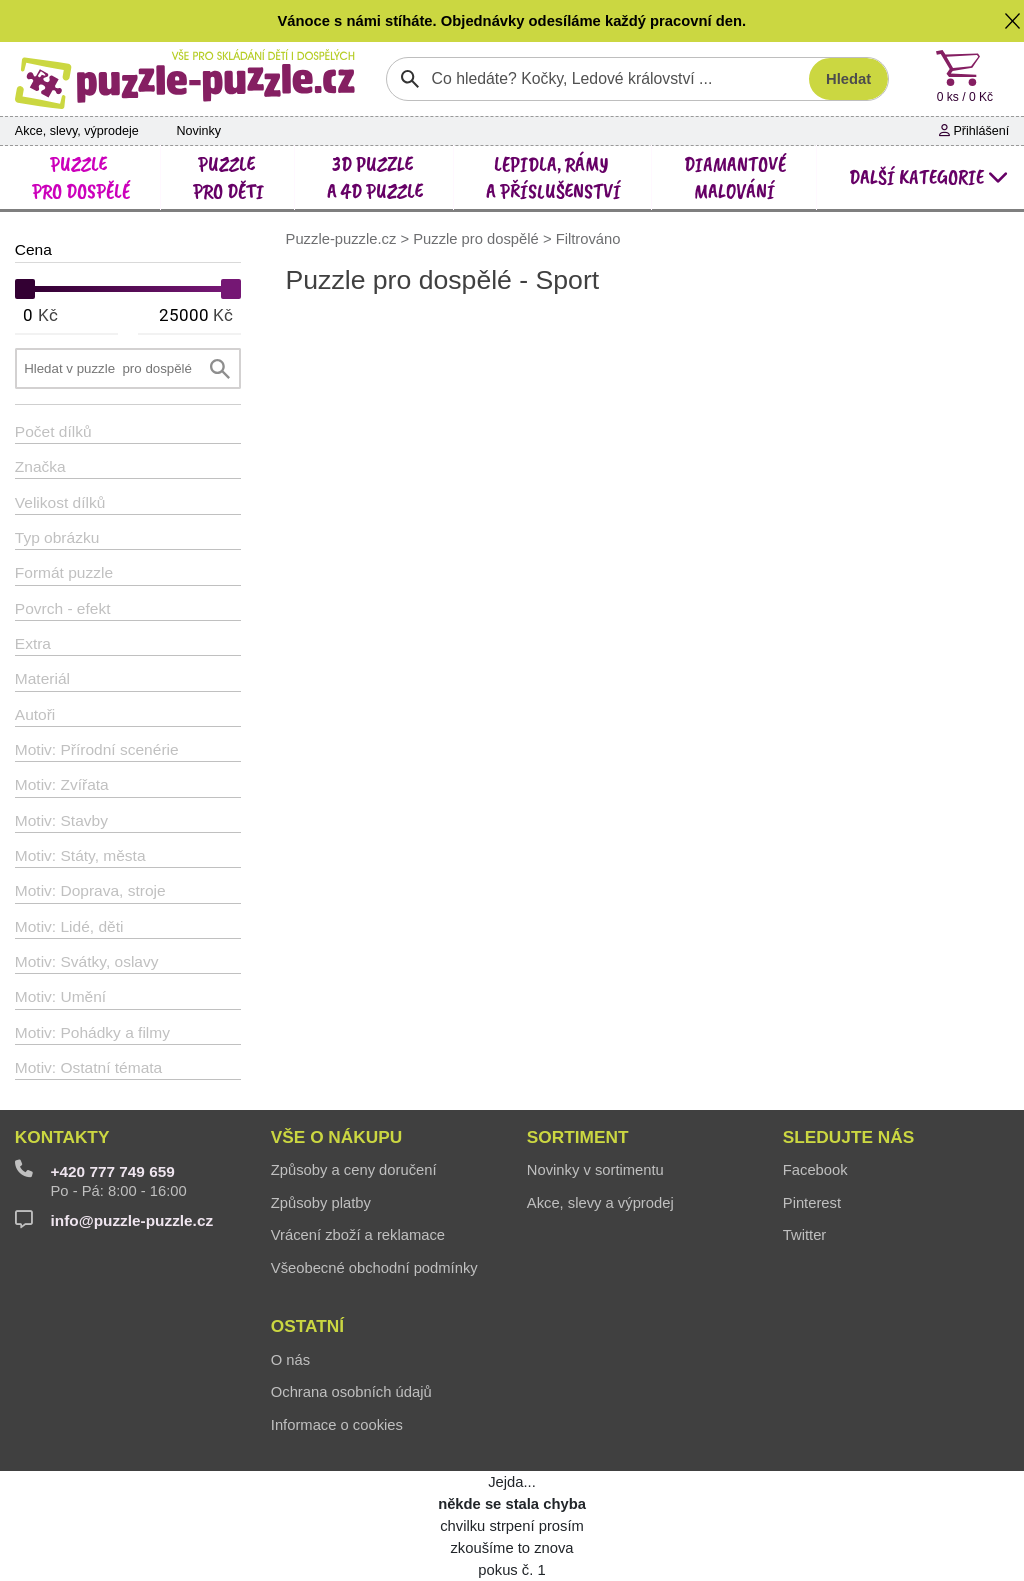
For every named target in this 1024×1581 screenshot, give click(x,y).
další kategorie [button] (929, 177)
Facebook (815, 1170)
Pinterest (812, 1203)
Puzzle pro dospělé (476, 239)
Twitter (804, 1235)
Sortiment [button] (578, 1137)
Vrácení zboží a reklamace (358, 1235)
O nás (290, 1360)
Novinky (198, 131)
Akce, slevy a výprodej (600, 1203)
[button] (1013, 21)
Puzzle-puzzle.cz (343, 239)
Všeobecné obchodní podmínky (374, 1268)
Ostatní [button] (307, 1326)
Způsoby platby (321, 1203)
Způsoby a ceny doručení (354, 1170)
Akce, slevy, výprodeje (77, 131)
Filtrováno (588, 239)
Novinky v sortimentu (595, 1170)
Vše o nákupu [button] (336, 1137)
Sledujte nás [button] (848, 1137)
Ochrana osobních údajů (351, 1392)
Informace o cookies (337, 1425)
